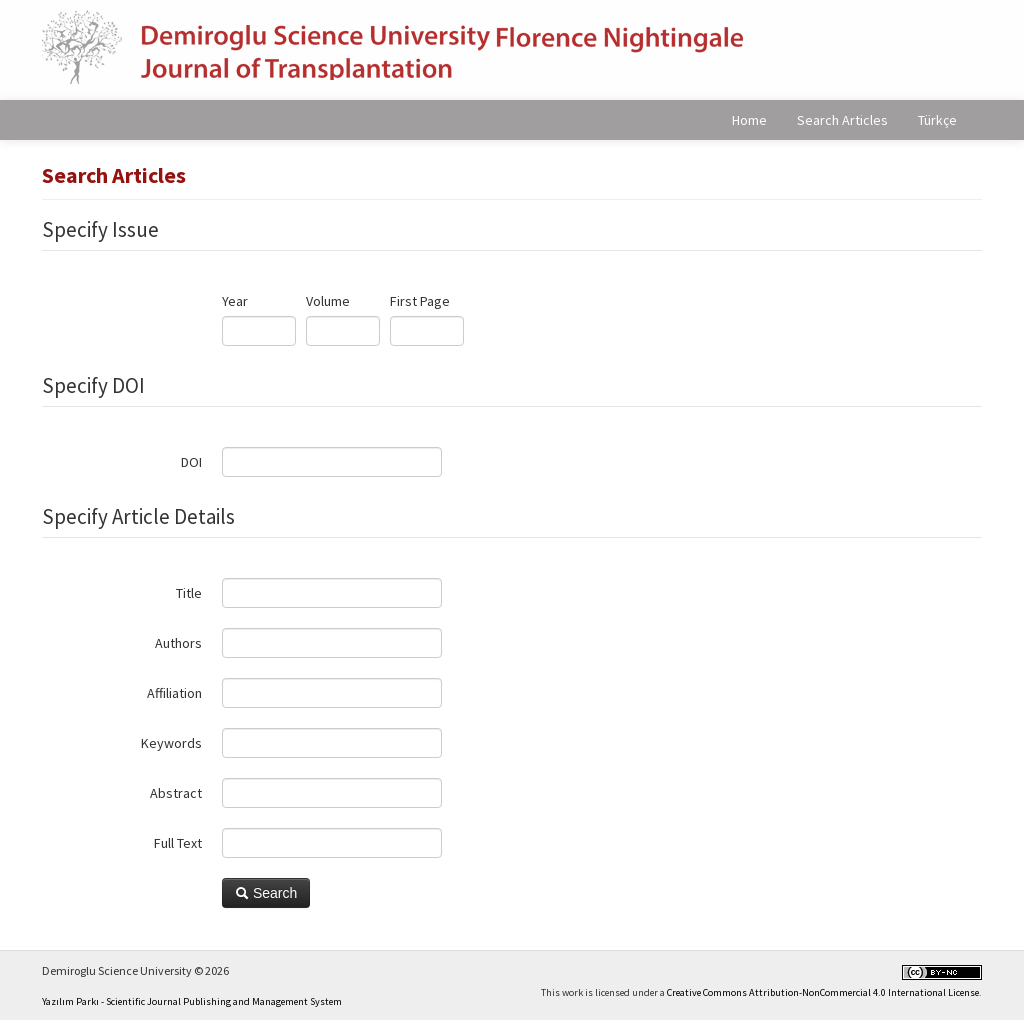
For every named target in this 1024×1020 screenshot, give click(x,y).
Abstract (176, 793)
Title (189, 593)
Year (235, 301)
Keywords (171, 743)
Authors (178, 643)
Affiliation (174, 693)
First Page (420, 301)
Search (266, 893)
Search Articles (842, 120)
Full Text (178, 843)
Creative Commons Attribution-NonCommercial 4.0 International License (823, 992)
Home (749, 120)
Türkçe (937, 120)
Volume (328, 301)
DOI (191, 462)
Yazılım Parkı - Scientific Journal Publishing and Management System (192, 1001)
